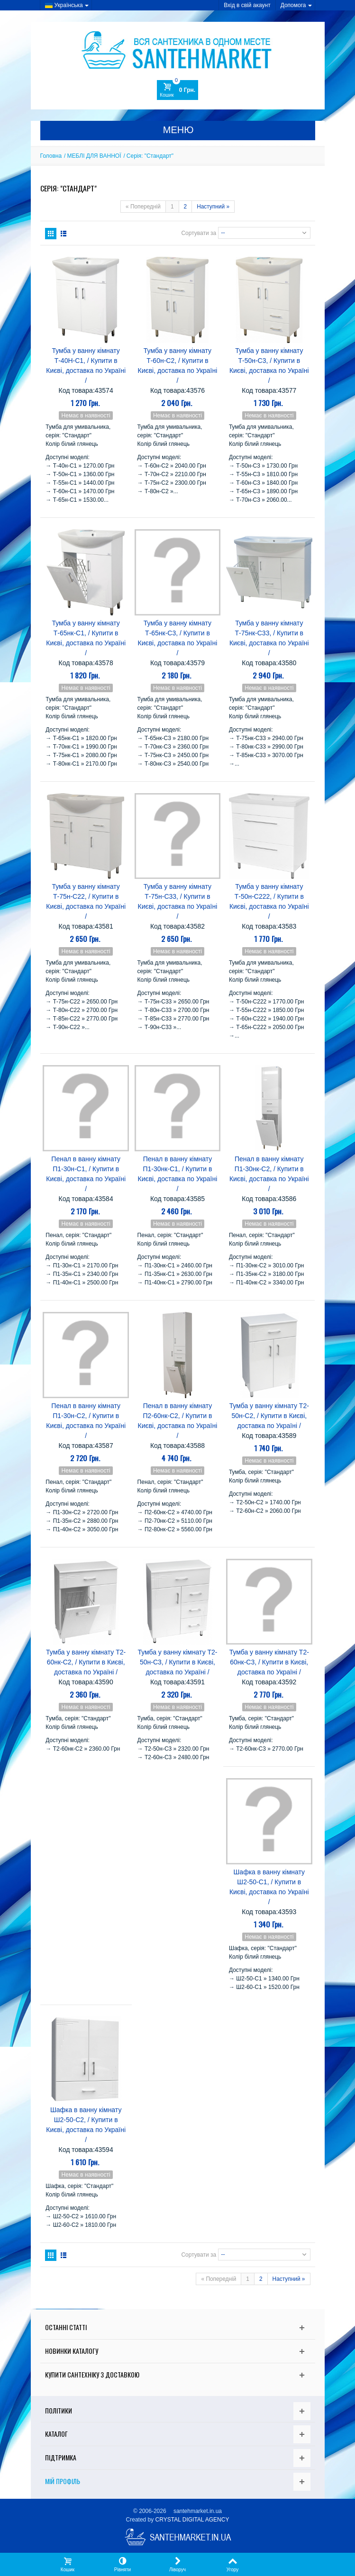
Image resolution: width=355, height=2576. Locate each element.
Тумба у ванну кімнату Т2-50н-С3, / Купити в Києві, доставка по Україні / (177, 1662)
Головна (51, 156)
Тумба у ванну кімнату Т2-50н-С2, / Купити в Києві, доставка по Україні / (269, 1415)
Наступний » (213, 206)
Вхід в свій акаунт (247, 5)
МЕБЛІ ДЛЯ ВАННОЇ (94, 156)
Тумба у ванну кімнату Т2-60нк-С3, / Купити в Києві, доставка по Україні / (269, 1662)
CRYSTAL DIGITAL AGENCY (192, 2519)
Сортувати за (198, 233)
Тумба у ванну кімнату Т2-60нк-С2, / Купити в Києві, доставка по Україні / (86, 1662)
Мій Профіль (62, 2481)
